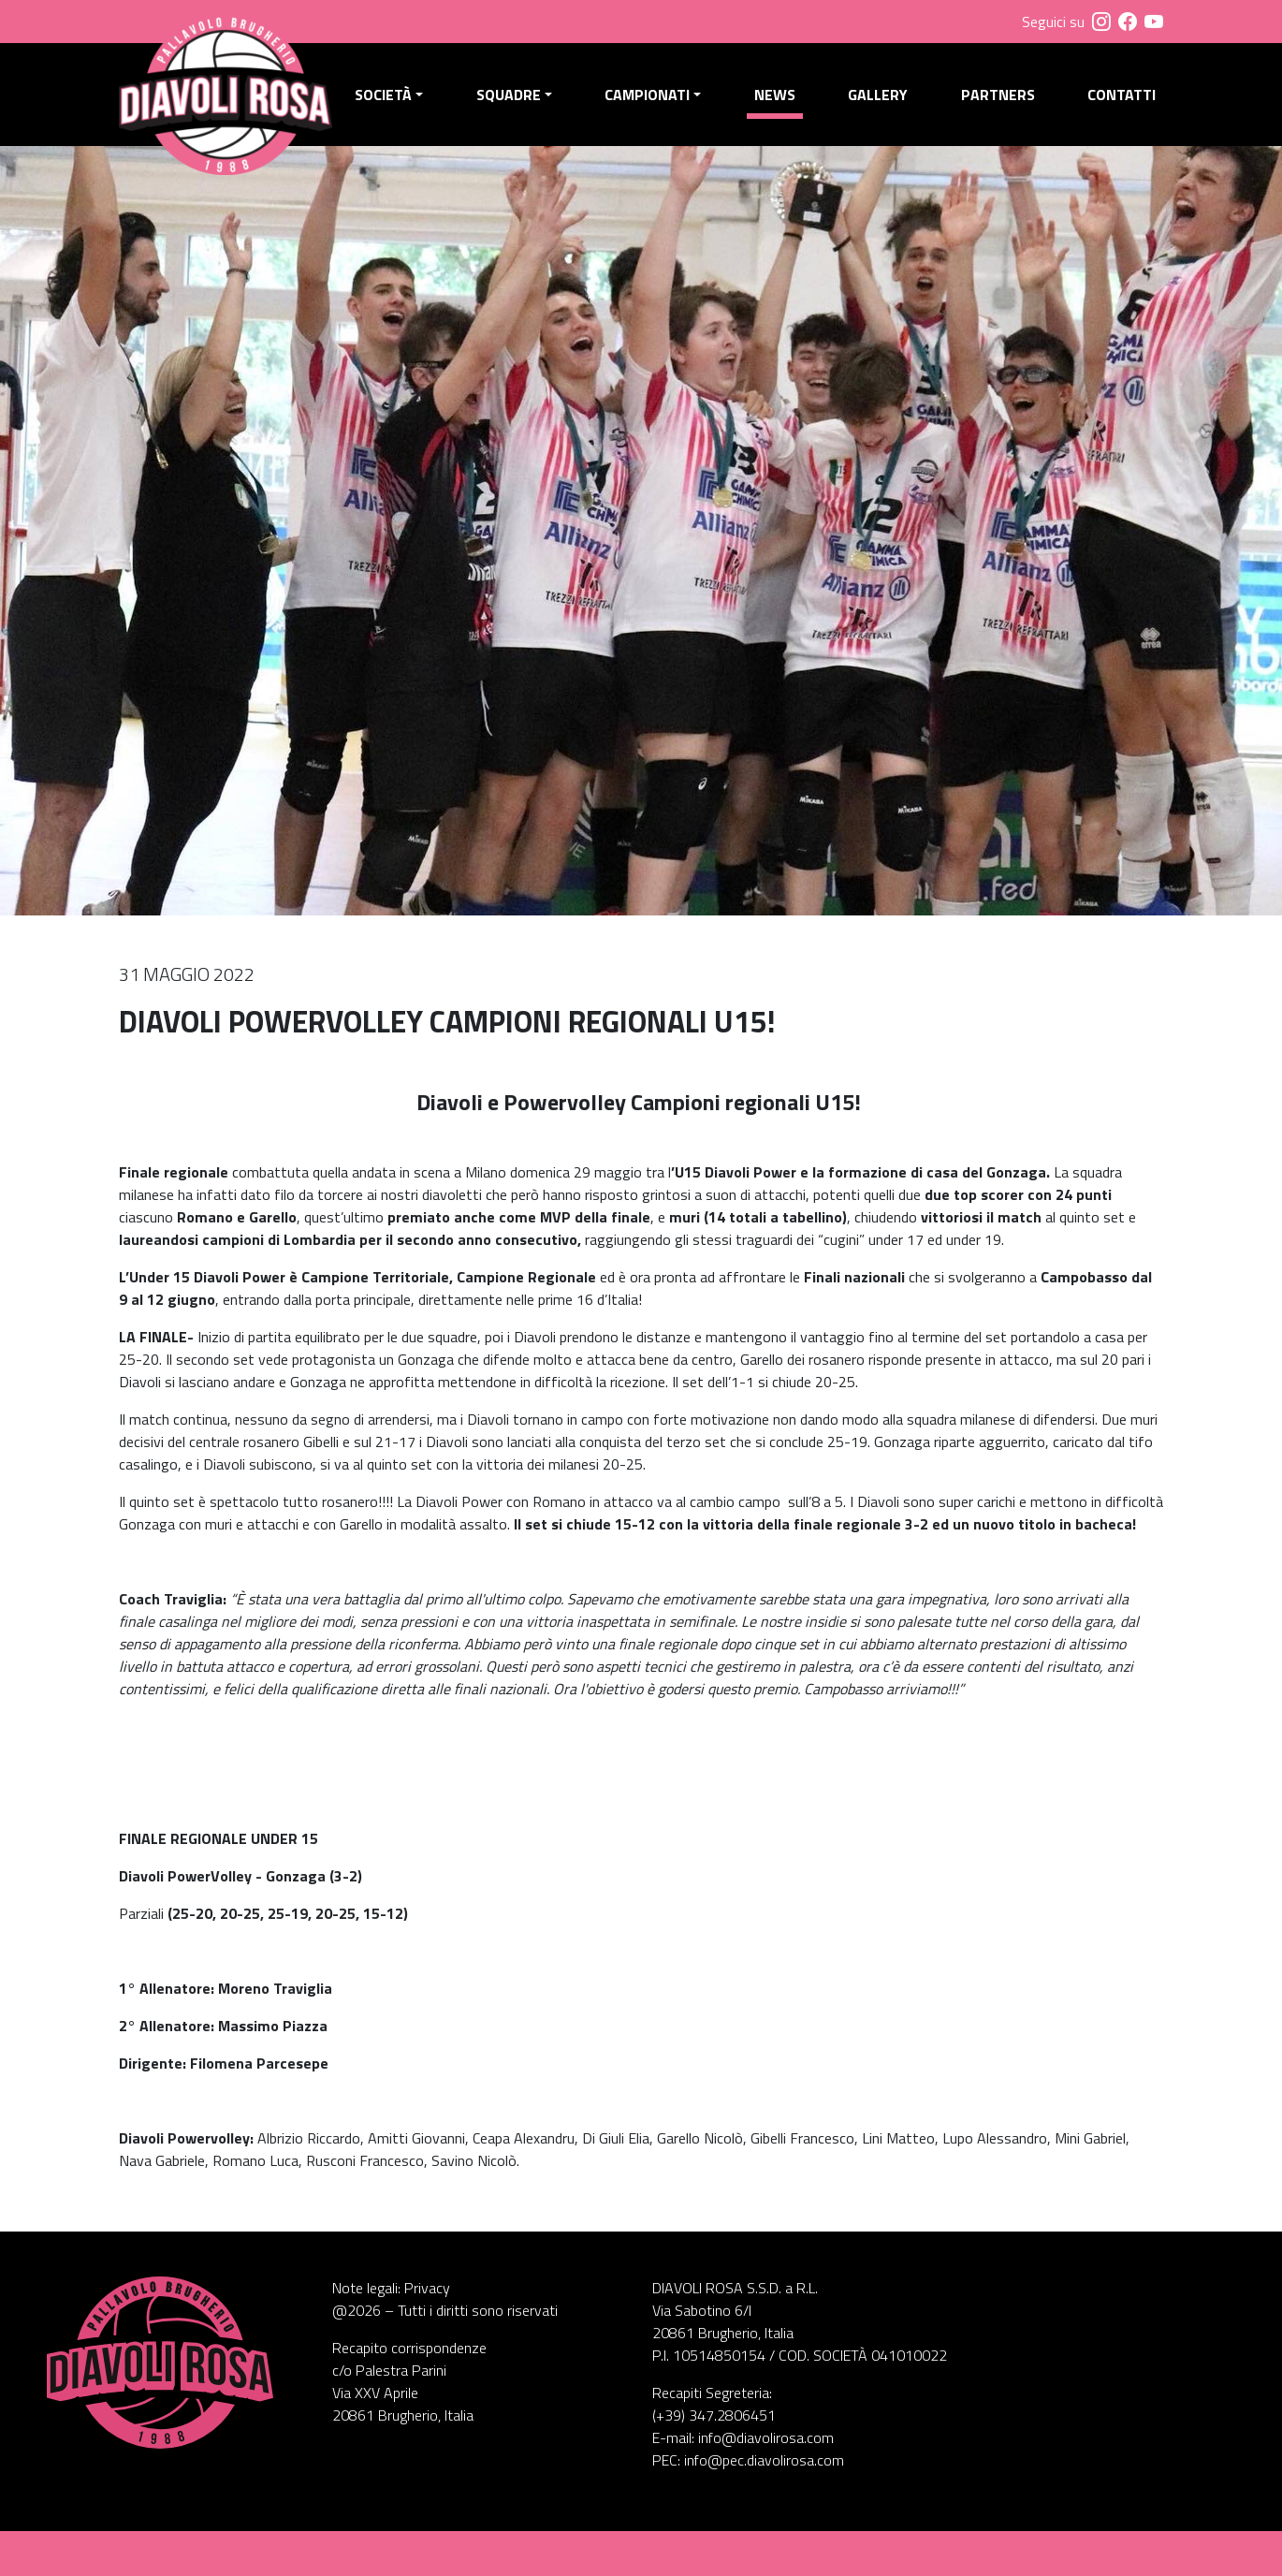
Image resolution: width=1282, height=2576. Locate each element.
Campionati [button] (647, 94)
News (774, 94)
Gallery (878, 94)
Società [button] (383, 94)
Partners (998, 94)
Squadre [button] (508, 94)
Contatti (1121, 94)
